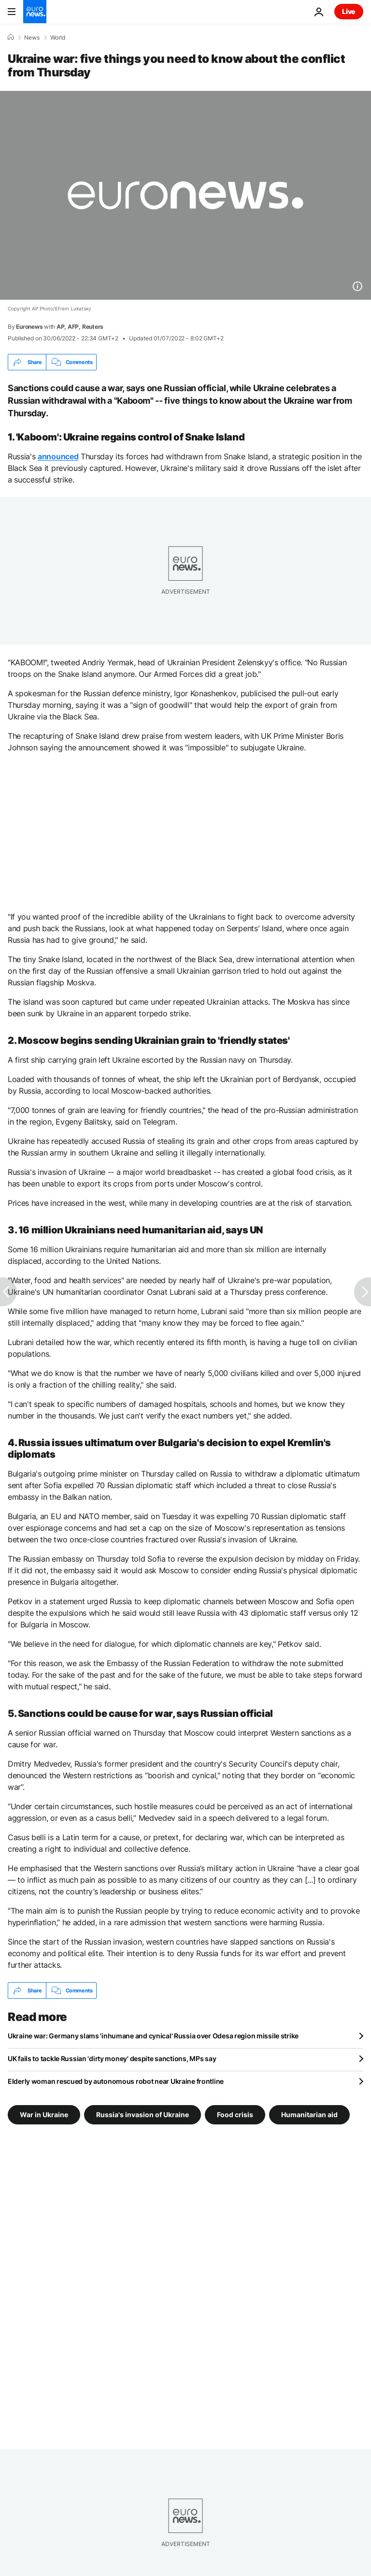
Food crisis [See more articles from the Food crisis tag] (235, 2114)
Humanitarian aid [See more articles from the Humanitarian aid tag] (309, 2114)
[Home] (11, 37)
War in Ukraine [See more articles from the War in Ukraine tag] (44, 2114)
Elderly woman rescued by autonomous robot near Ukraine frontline (116, 2081)
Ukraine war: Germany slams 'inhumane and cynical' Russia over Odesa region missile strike (153, 2036)
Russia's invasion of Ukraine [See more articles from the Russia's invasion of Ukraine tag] (142, 2114)
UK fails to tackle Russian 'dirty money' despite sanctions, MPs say (112, 2058)
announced (58, 456)
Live (349, 11)
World (57, 38)
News (32, 38)
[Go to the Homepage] (34, 11)
